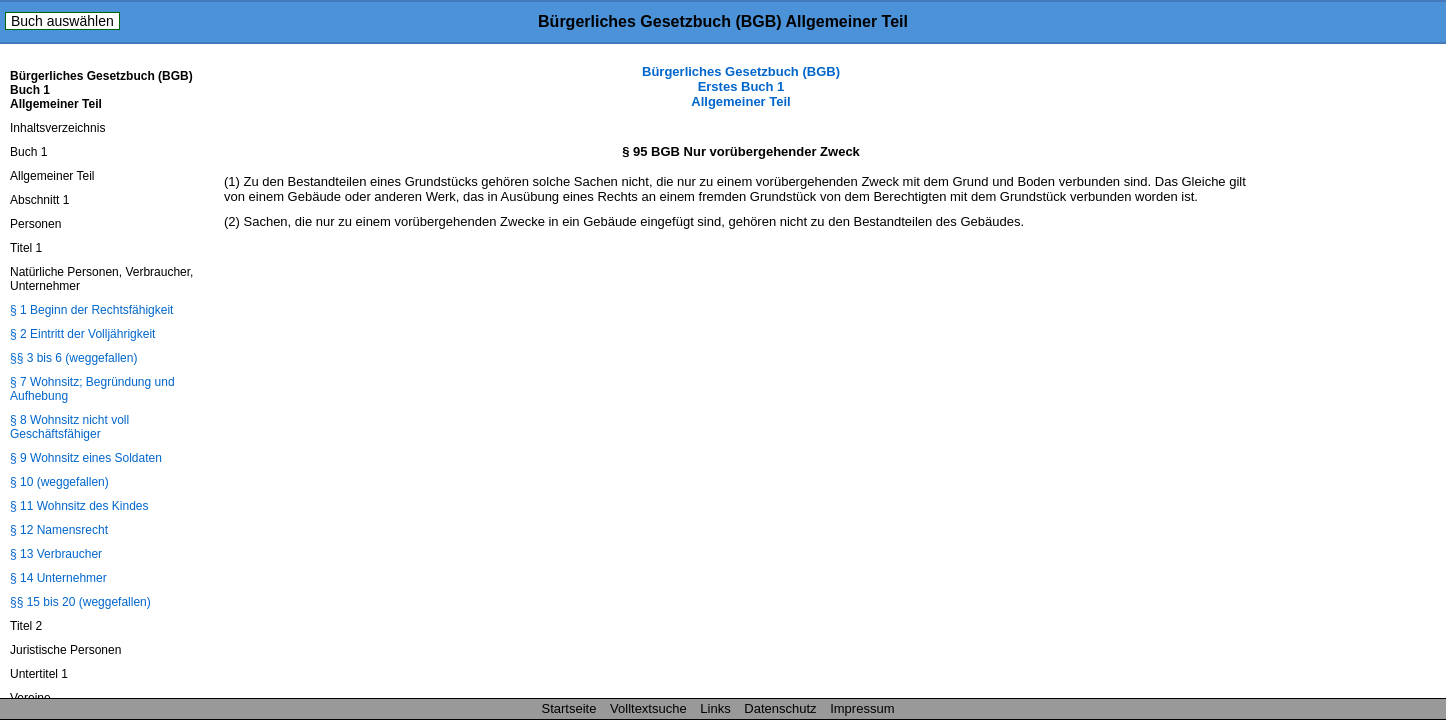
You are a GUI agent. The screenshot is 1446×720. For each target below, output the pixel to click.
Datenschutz (780, 708)
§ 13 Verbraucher (56, 554)
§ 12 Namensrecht (59, 530)
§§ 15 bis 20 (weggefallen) (80, 602)
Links (715, 708)
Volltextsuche (648, 708)
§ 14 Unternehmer (58, 578)
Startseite (569, 708)
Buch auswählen (62, 21)
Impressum (862, 708)
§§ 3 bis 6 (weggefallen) (73, 358)
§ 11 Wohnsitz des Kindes (79, 506)
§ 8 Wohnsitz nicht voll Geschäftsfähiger (69, 427)
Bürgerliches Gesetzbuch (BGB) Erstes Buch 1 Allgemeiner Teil (741, 86)
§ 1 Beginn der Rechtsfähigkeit (91, 310)
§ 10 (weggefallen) (59, 482)
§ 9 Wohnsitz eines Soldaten (86, 458)
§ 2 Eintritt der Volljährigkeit (82, 334)
